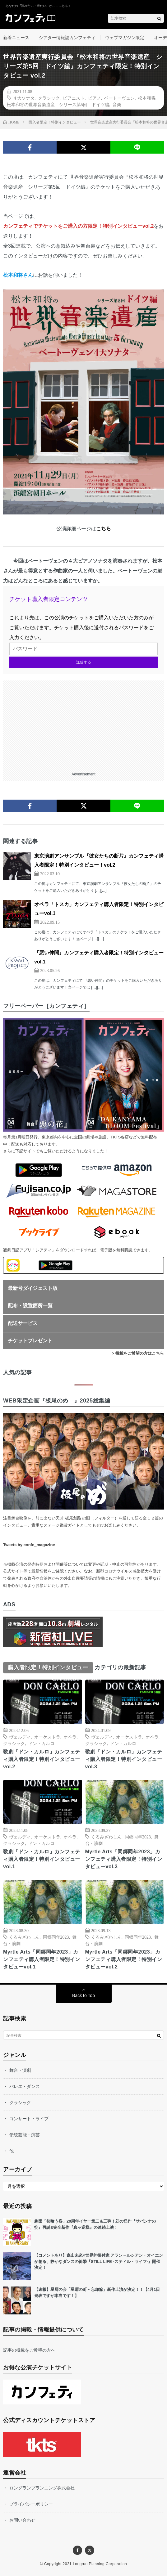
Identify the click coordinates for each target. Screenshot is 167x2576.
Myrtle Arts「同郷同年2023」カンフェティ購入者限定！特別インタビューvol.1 (41, 1959)
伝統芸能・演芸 (24, 2134)
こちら (103, 528)
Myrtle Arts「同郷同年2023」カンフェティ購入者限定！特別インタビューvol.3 (123, 1859)
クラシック (49, 98)
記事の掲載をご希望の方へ (29, 2350)
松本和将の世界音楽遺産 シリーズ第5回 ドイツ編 (58, 104)
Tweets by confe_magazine (29, 1544)
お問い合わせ (22, 2520)
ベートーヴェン (119, 98)
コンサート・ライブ (29, 2118)
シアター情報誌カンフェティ (67, 37)
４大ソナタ (24, 98)
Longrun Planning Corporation (100, 2564)
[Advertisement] (83, 723)
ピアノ (94, 98)
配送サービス (23, 1323)
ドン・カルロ (41, 1743)
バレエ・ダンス (24, 2086)
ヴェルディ (20, 1737)
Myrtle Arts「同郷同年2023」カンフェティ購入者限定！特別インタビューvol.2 (123, 1959)
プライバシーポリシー (31, 2504)
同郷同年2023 (138, 1836)
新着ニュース (16, 37)
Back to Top (83, 1995)
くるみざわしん (106, 1836)
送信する (83, 662)
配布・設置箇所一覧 (30, 1305)
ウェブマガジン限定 (124, 37)
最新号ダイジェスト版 (33, 1288)
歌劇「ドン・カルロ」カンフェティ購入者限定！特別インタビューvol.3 (123, 1759)
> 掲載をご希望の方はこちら (138, 1353)
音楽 (117, 104)
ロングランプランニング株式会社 (42, 2487)
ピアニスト (74, 98)
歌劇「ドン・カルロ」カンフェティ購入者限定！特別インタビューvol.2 (41, 1759)
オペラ (70, 1737)
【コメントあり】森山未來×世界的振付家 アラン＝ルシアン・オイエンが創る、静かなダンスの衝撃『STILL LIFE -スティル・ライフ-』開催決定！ (98, 2261)
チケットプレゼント (30, 1340)
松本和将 (146, 98)
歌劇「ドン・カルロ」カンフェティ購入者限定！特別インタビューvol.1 (41, 1859)
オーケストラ (47, 1737)
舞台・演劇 (20, 2070)
